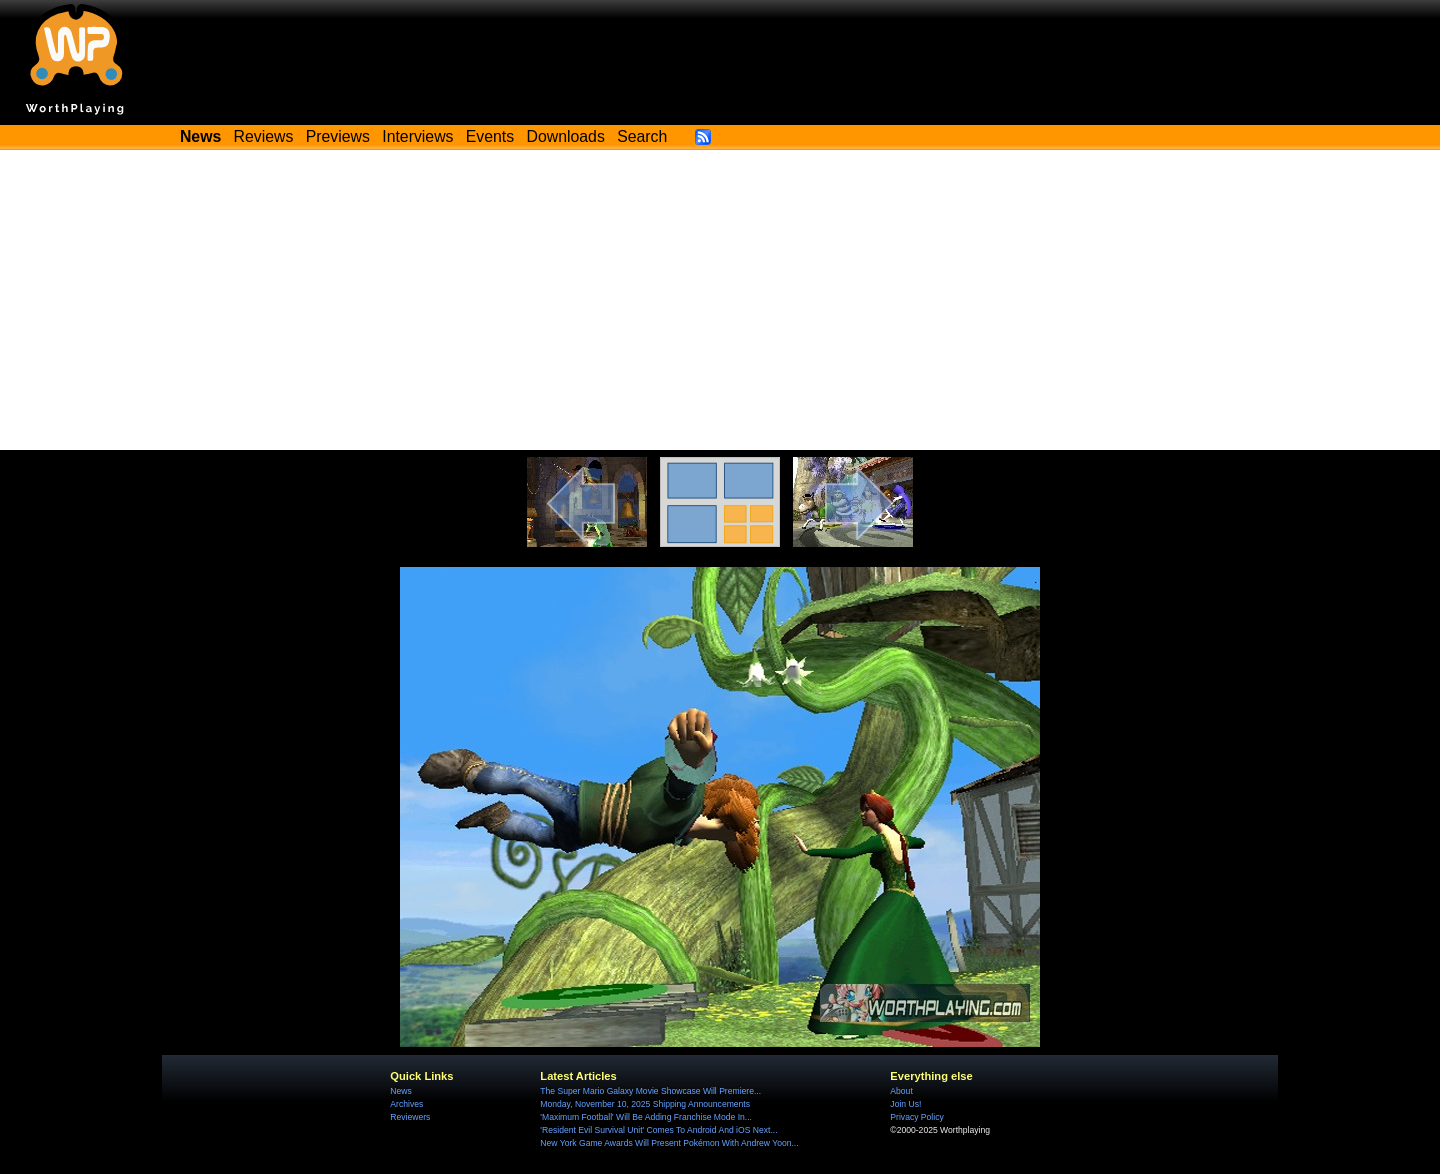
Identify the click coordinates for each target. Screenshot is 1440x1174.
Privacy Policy (916, 1117)
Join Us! (905, 1104)
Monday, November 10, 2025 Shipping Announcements (645, 1104)
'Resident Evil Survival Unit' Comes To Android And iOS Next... (658, 1130)
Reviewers (410, 1117)
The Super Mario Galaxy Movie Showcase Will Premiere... (650, 1091)
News (400, 1091)
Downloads (566, 136)
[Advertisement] (720, 300)
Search (642, 136)
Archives (406, 1104)
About (901, 1091)
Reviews (264, 136)
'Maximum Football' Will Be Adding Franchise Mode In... (646, 1117)
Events (490, 136)
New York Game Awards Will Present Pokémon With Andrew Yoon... (669, 1143)
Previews (338, 136)
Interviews (417, 136)
